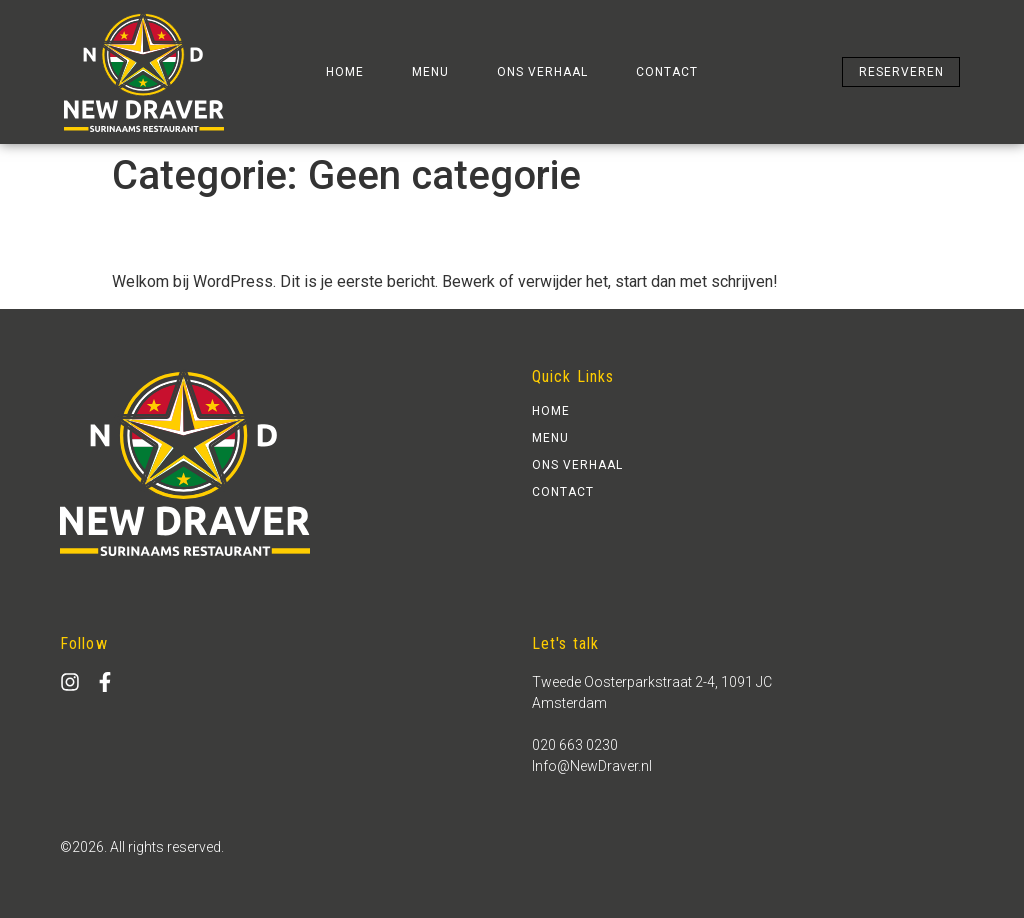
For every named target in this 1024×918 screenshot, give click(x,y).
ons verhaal (542, 72)
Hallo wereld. (152, 241)
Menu (430, 72)
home (345, 72)
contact (667, 72)
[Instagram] (70, 682)
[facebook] (105, 682)
